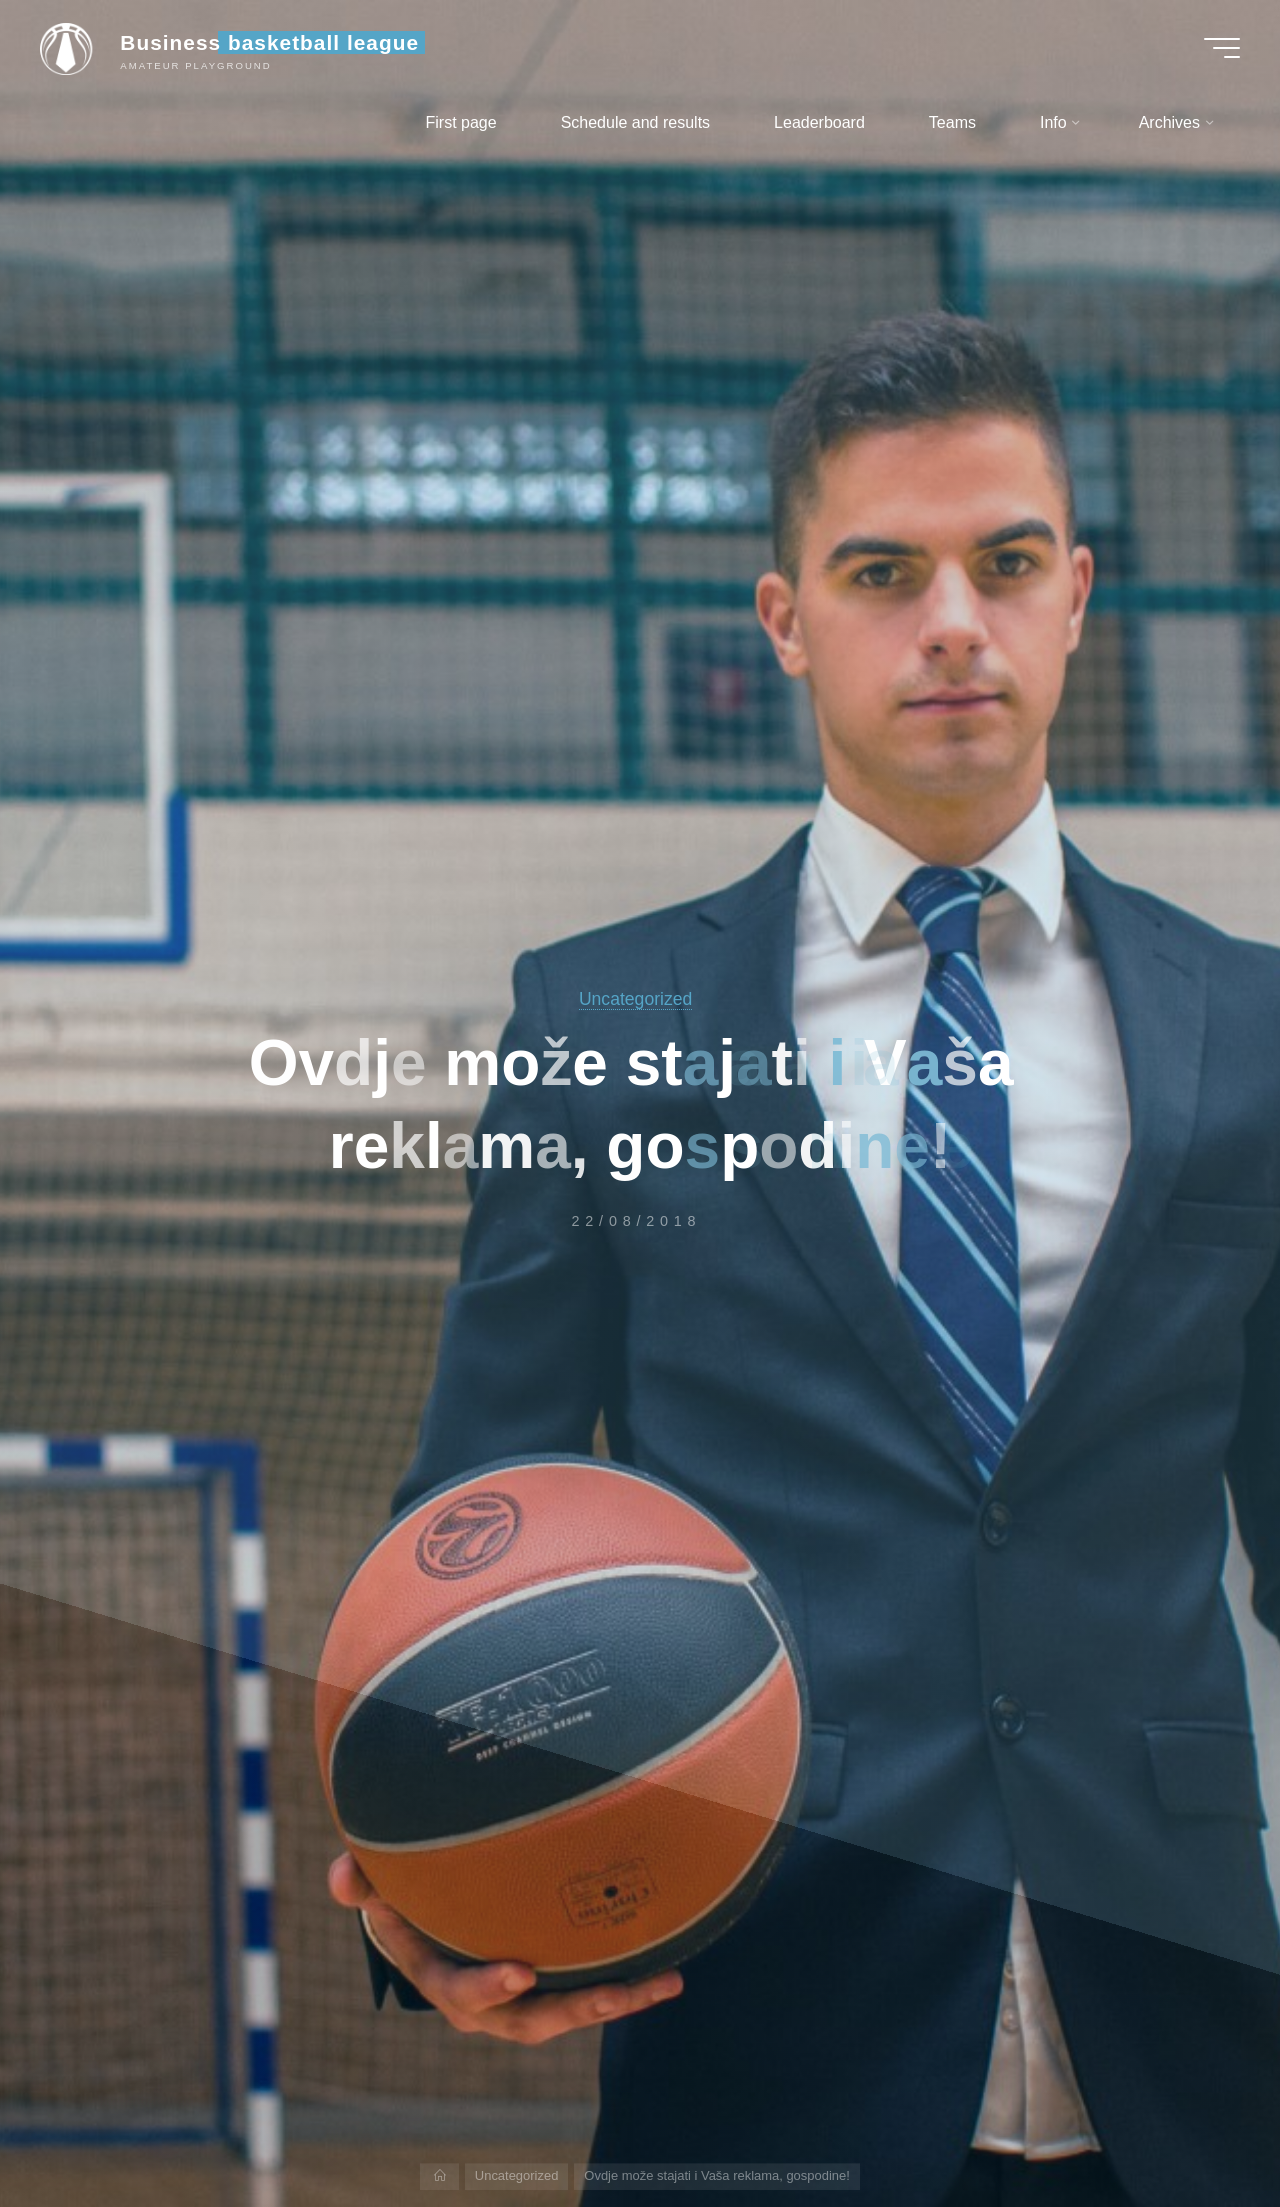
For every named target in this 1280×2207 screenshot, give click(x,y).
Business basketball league (269, 42)
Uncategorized (635, 999)
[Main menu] (1222, 48)
